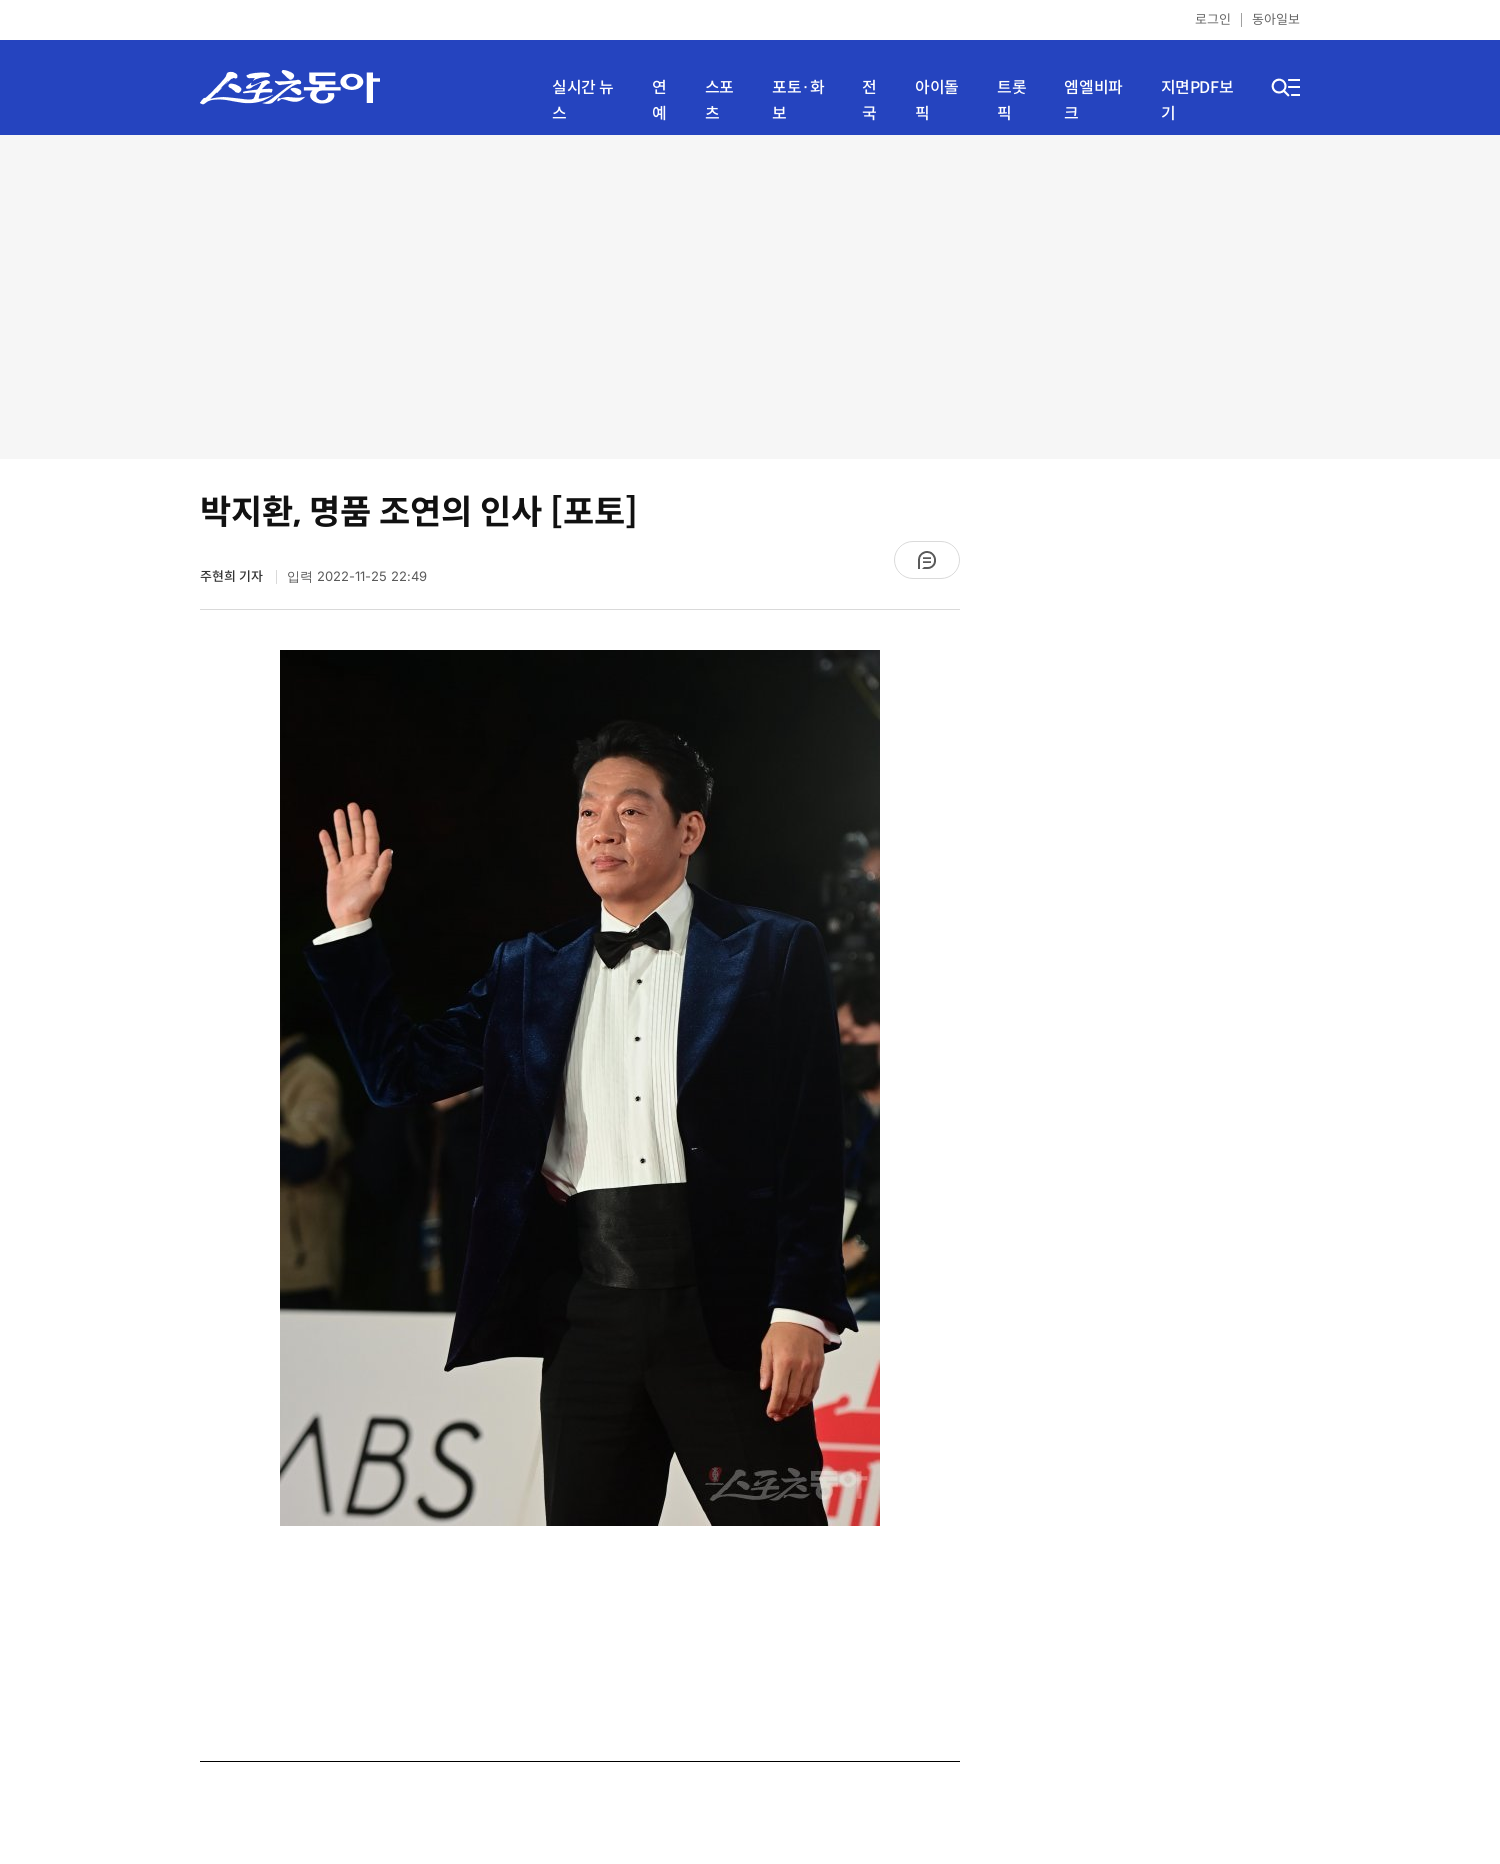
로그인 (1213, 19)
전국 (869, 100)
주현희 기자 (233, 576)
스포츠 (719, 100)
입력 (357, 576)
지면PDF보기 (1197, 100)
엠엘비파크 (1093, 100)
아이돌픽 (937, 100)
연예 (659, 100)
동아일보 (1276, 19)
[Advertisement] (750, 295)
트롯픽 (1011, 100)
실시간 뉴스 (583, 100)
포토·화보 (798, 100)
